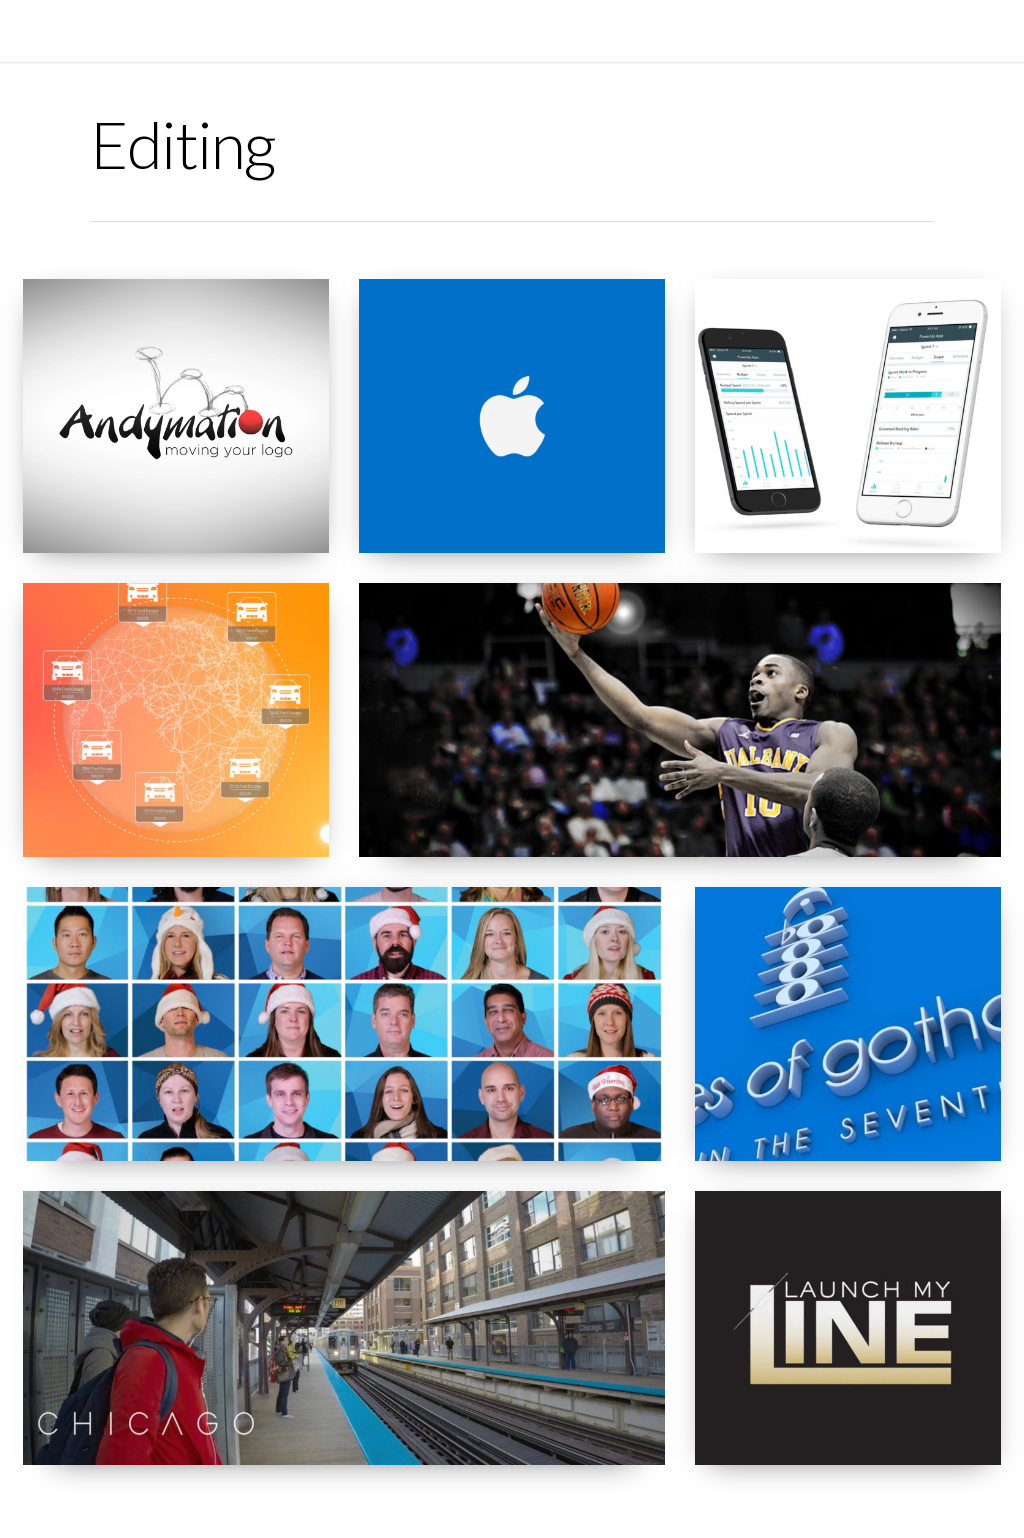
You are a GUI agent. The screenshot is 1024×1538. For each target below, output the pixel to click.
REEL (399, 30)
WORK (457, 30)
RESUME (527, 30)
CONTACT (608, 30)
